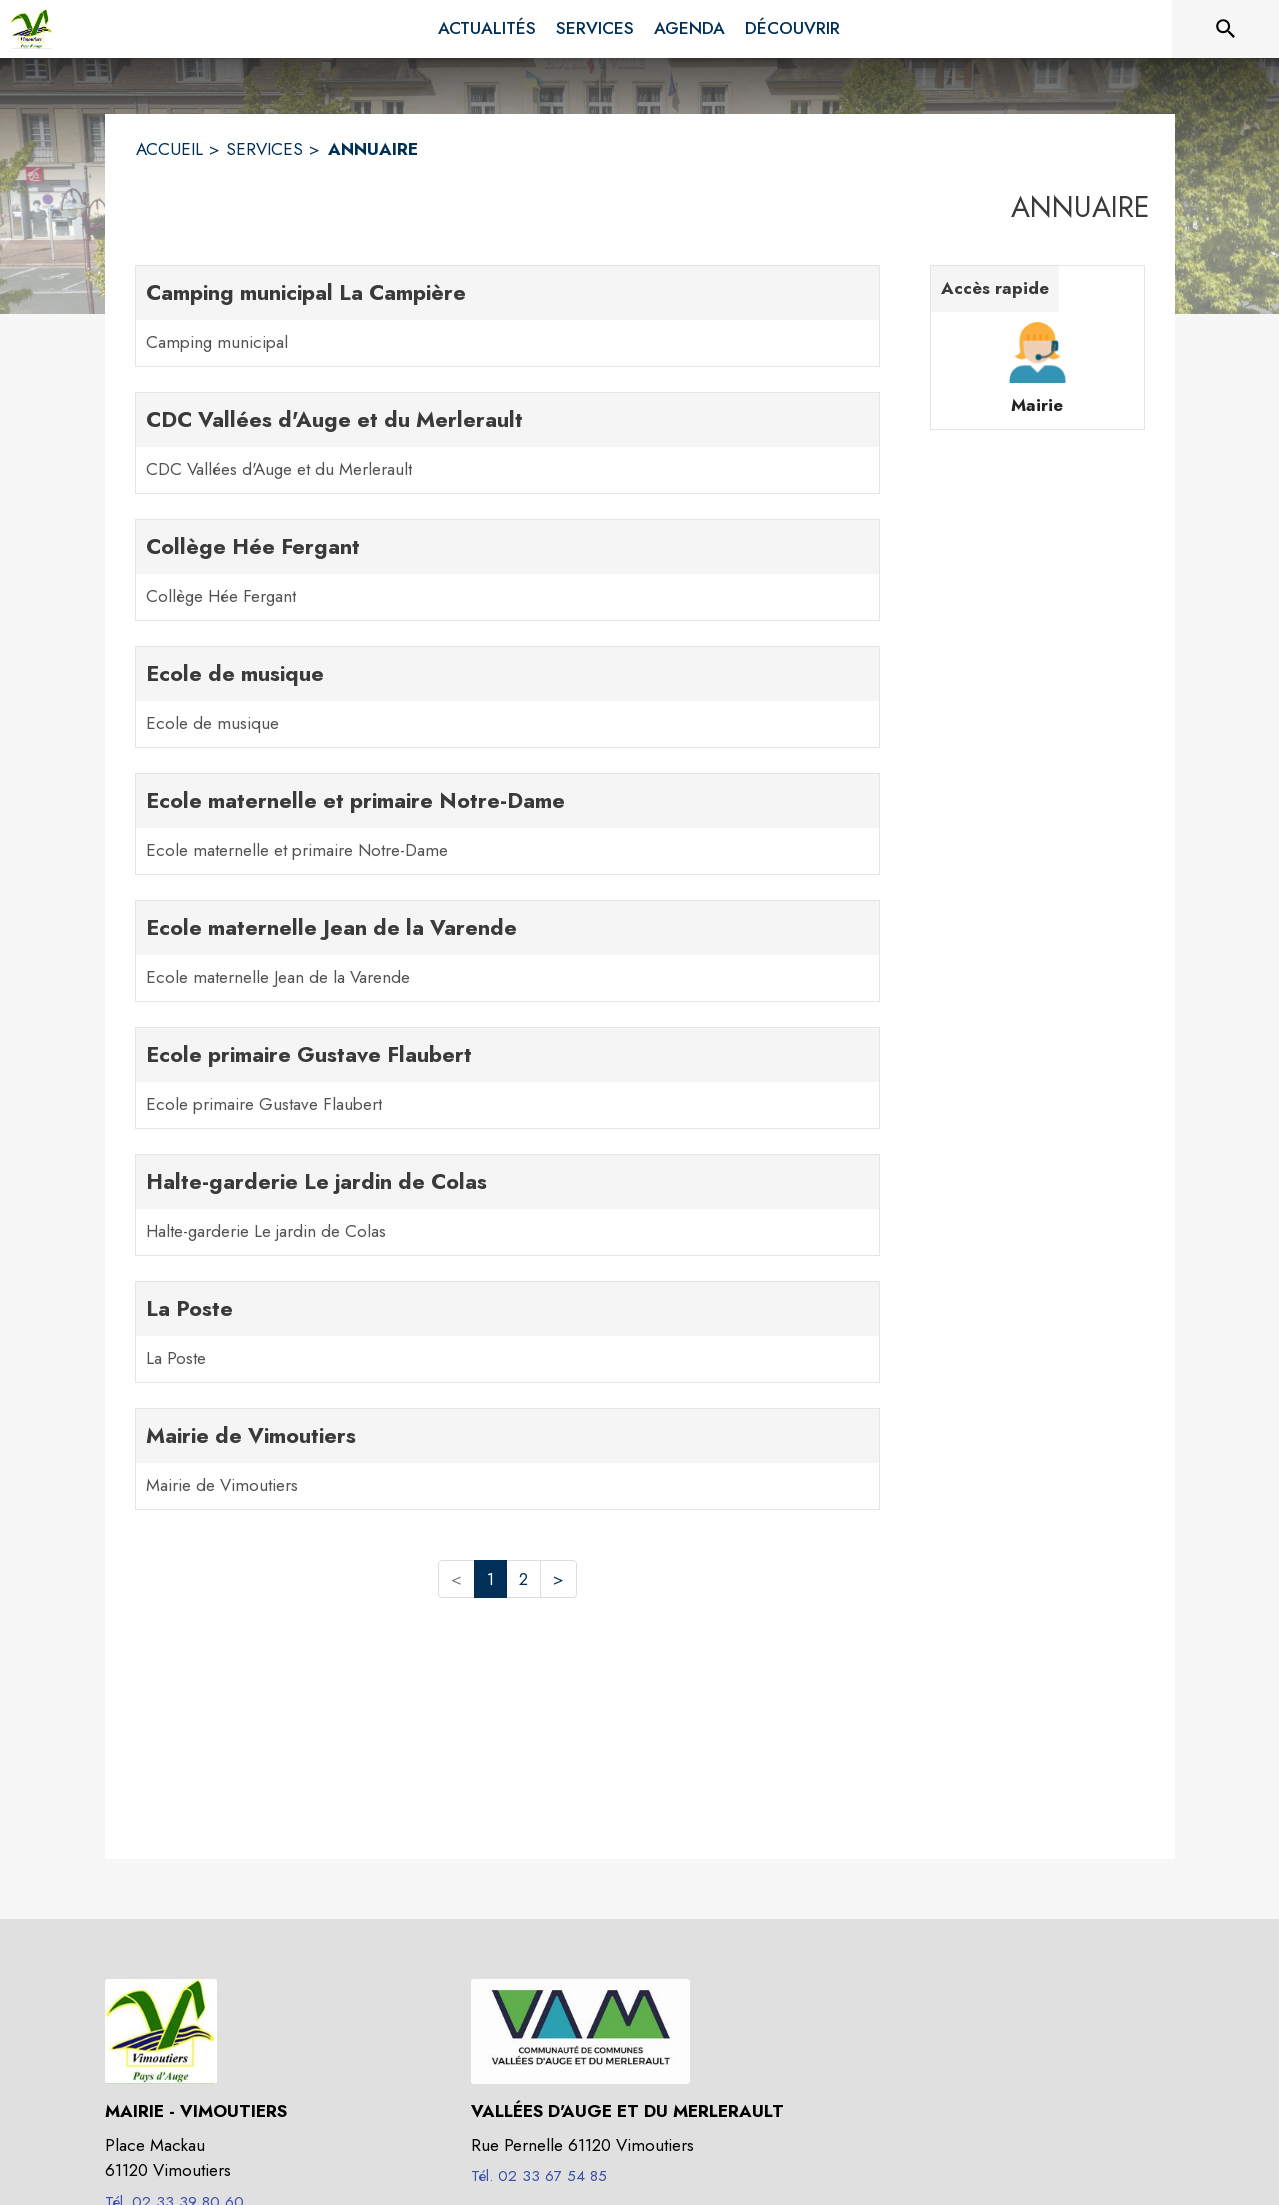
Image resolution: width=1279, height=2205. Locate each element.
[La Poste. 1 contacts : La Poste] (507, 1332)
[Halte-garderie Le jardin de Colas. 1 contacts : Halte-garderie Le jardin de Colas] (507, 1205)
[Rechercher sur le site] (1226, 29)
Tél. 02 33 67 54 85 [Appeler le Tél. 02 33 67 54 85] (539, 2176)
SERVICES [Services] (264, 149)
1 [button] (490, 1579)
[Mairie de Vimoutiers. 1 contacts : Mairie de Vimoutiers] (507, 1459)
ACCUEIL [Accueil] (169, 149)
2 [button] (523, 1579)
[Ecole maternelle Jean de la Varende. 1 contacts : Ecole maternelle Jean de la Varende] (507, 951)
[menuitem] (487, 29)
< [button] (456, 1579)
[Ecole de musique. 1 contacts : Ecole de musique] (507, 697)
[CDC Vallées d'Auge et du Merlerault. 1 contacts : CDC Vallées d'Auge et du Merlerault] (507, 443)
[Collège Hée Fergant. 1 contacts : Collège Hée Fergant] (507, 570)
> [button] (558, 1579)
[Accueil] (31, 29)
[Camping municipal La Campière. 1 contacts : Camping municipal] (507, 316)
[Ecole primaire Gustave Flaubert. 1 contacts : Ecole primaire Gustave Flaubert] (507, 1078)
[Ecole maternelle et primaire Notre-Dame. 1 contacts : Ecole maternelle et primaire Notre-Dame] (507, 824)
